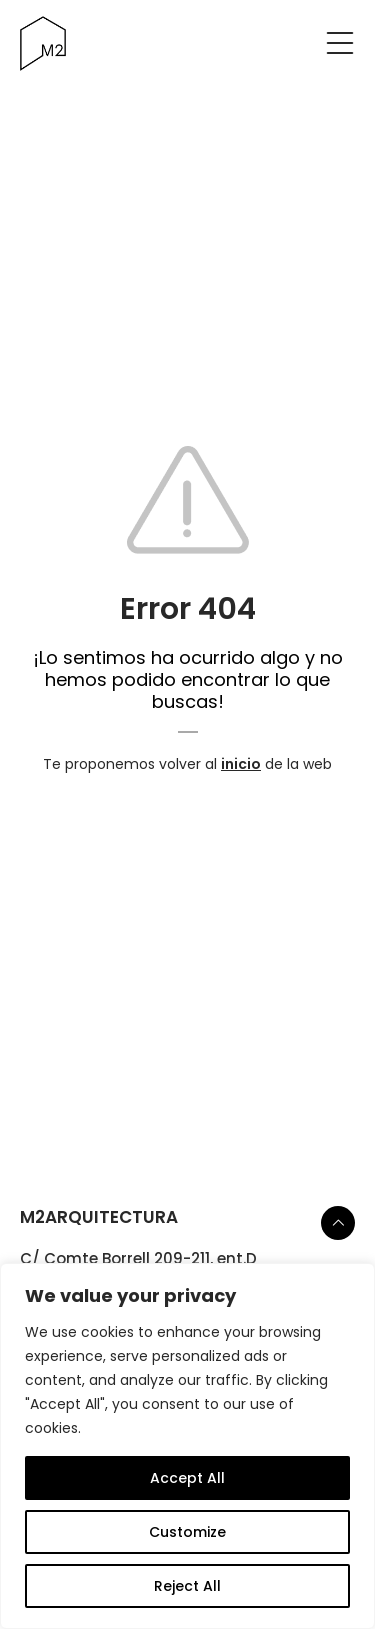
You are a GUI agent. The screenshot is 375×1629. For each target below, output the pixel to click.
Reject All (187, 1586)
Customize (187, 1532)
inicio (241, 764)
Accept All (187, 1478)
